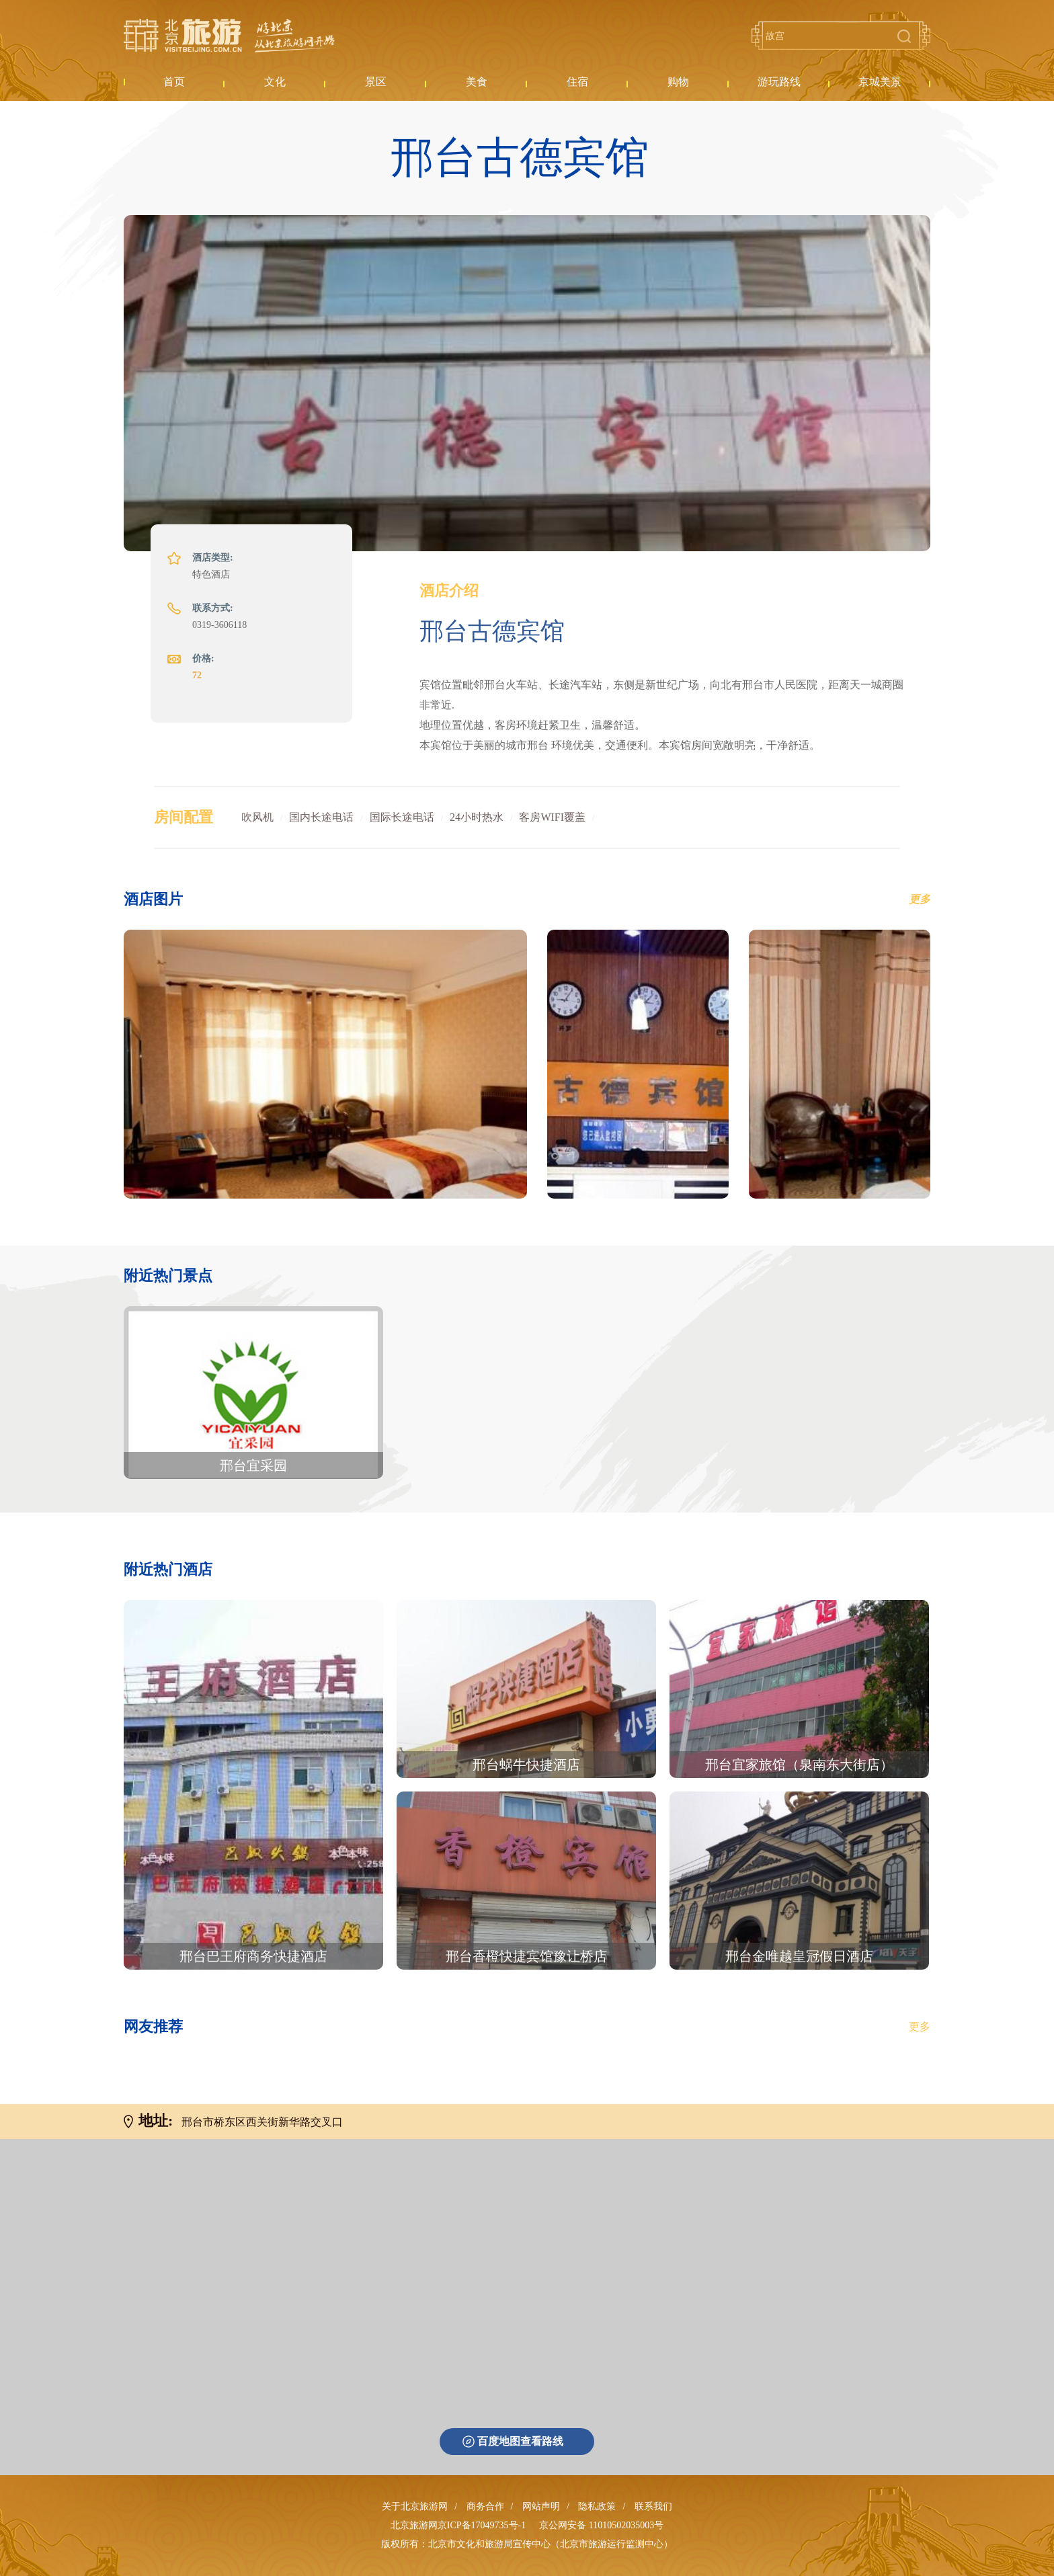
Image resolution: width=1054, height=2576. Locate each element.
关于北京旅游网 (415, 2506)
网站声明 (541, 2506)
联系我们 (653, 2506)
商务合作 (485, 2506)
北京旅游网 (229, 35)
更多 (919, 2026)
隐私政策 (597, 2506)
